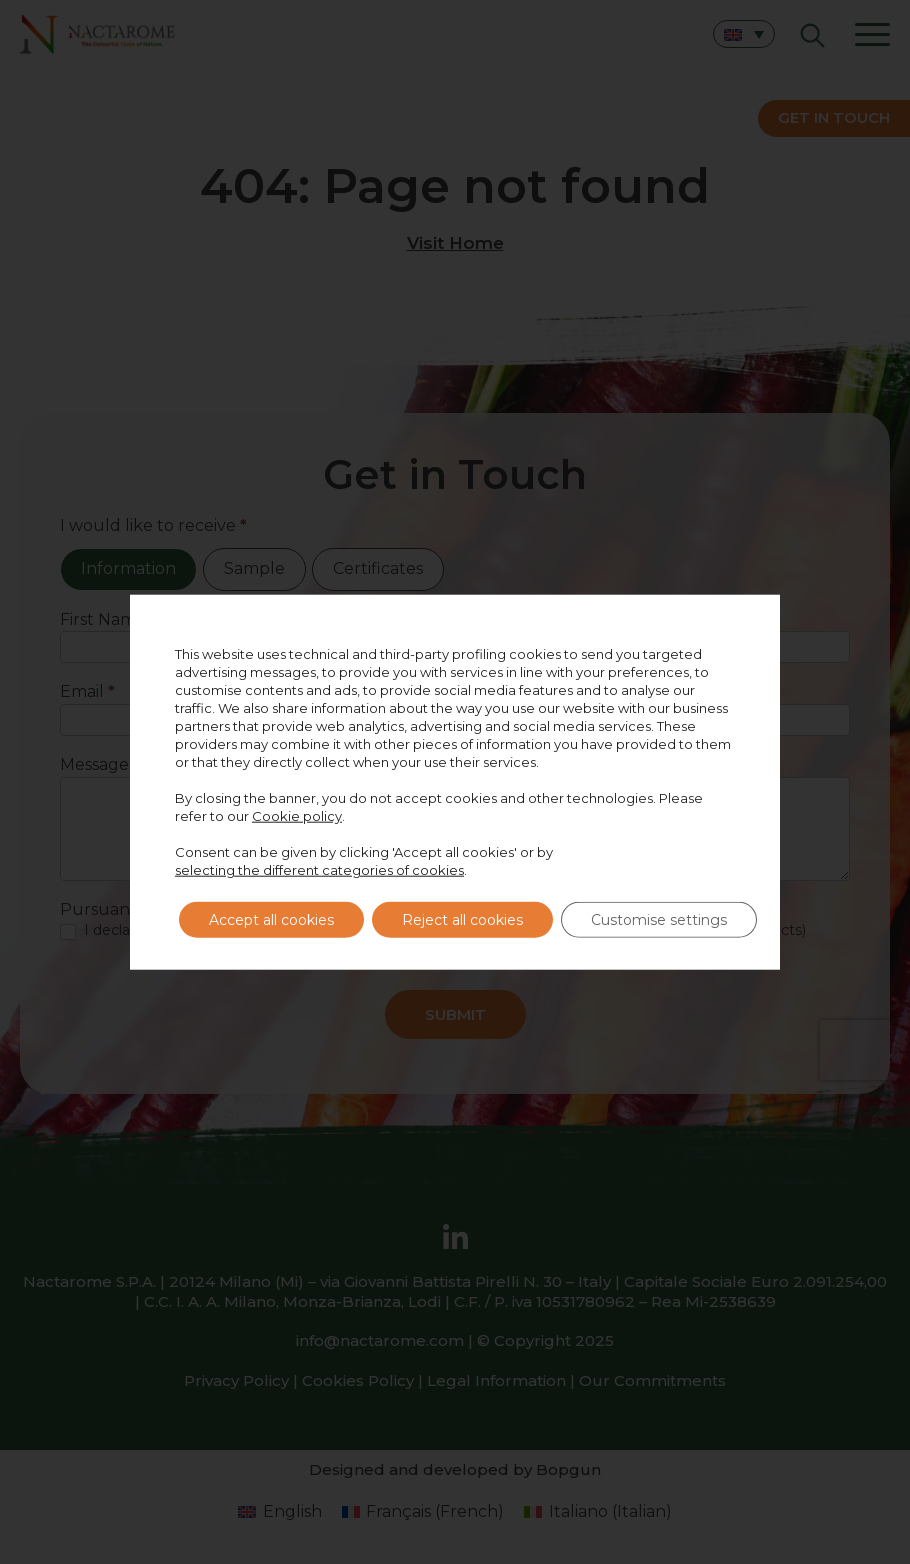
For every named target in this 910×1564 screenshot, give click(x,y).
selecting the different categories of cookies (319, 870)
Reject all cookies (462, 920)
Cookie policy (297, 816)
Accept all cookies (271, 920)
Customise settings (659, 920)
